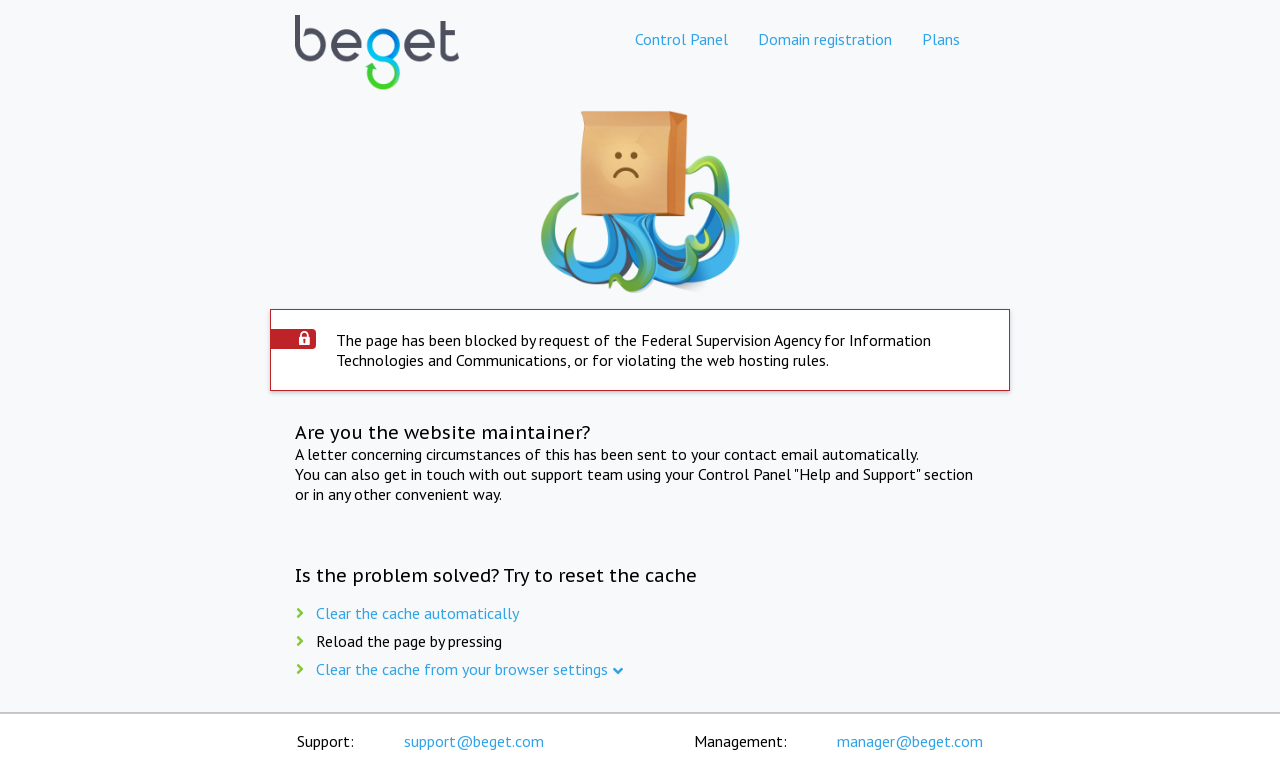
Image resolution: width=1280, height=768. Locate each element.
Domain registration (825, 39)
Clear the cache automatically (417, 613)
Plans (941, 39)
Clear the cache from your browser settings (462, 669)
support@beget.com (474, 741)
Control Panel (681, 39)
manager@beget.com (910, 741)
